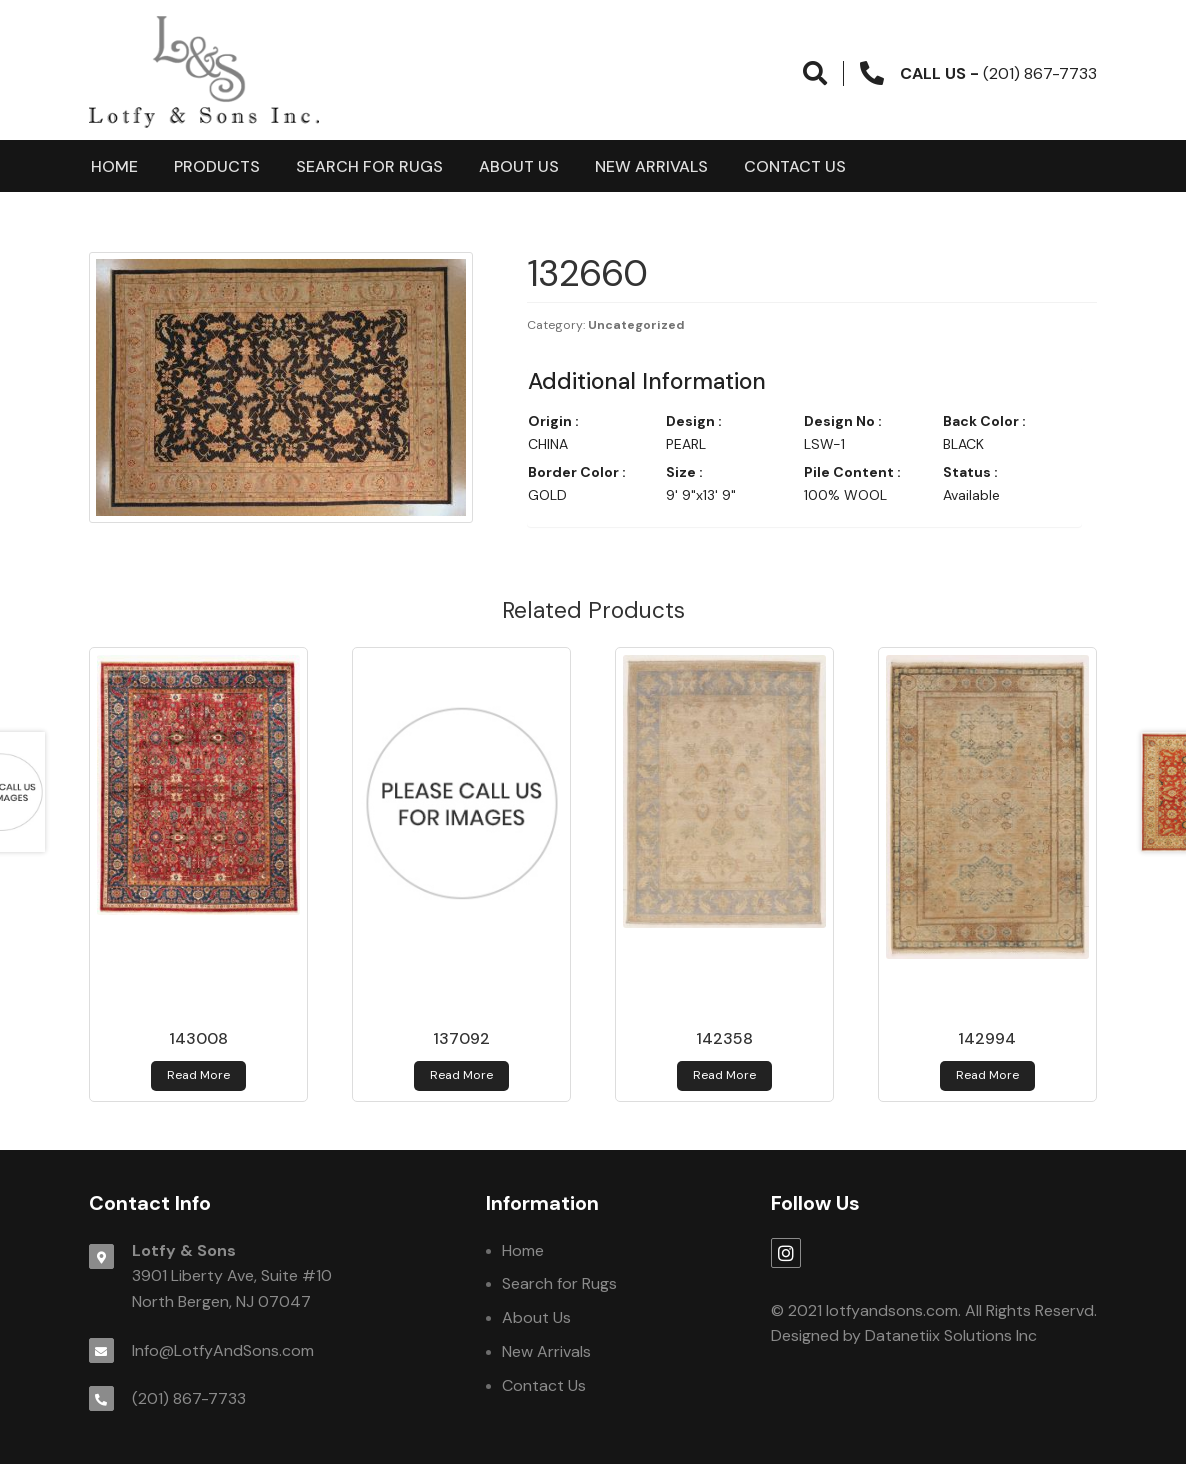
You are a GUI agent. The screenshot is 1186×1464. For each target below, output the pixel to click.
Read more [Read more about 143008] (198, 1075)
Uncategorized (636, 325)
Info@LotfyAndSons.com (223, 1350)
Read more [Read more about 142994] (987, 1075)
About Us (519, 166)
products (217, 166)
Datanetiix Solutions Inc (951, 1335)
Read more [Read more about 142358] (724, 1075)
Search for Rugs (369, 166)
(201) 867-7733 (189, 1398)
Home (114, 166)
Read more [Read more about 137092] (461, 1075)
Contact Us (795, 166)
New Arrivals (651, 166)
